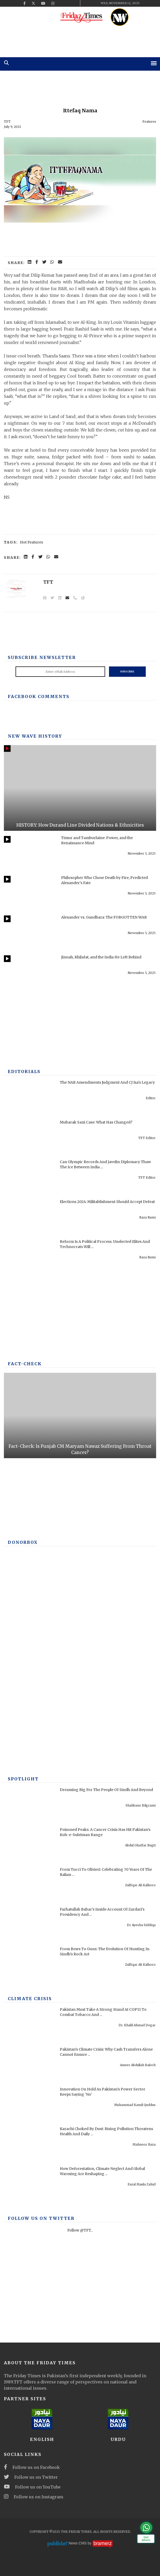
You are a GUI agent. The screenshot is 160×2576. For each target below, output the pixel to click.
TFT (7, 121)
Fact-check (25, 1363)
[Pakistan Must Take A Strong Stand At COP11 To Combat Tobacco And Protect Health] (30, 2025)
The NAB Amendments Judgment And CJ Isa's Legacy (107, 1082)
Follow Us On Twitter (41, 2218)
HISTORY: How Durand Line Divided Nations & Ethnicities (80, 825)
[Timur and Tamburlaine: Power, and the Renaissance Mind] (30, 853)
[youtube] (43, 3)
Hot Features (31, 542)
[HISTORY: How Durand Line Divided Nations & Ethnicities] (80, 788)
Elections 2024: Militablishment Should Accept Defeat (107, 1201)
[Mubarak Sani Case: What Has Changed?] (30, 1137)
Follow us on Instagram (33, 2496)
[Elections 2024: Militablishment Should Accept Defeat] (30, 1217)
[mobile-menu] (154, 63)
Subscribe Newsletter (42, 657)
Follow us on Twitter (31, 2477)
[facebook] (24, 3)
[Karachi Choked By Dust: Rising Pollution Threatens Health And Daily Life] (30, 2144)
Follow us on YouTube (32, 2487)
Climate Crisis (30, 1998)
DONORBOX (23, 1542)
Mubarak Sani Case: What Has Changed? (96, 1122)
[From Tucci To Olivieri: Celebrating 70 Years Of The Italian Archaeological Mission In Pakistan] (30, 1885)
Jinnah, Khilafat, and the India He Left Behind (101, 957)
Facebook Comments (38, 696)
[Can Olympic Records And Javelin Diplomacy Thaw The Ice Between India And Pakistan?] (30, 1177)
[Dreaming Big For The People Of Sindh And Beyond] (30, 1805)
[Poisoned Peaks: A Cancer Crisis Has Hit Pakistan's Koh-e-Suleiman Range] (30, 1845)
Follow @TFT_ (80, 2230)
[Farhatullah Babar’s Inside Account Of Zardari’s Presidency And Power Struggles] (30, 1924)
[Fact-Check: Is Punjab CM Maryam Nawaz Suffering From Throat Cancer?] (80, 1415)
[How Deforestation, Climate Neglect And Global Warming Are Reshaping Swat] (30, 2184)
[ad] (80, 40)
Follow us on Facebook (32, 2467)
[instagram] (52, 3)
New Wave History (35, 736)
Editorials (24, 1071)
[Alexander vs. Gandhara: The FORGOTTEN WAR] (30, 932)
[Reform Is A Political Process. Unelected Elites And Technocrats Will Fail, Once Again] (30, 1257)
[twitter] (33, 3)
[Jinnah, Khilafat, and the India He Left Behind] (30, 972)
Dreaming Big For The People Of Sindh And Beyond (106, 1789)
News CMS (78, 2543)
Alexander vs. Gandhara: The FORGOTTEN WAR (104, 917)
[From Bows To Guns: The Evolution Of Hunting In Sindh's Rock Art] (30, 1964)
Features (149, 121)
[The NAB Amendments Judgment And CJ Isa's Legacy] (30, 1098)
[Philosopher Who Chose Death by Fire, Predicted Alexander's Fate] (30, 893)
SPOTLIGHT (23, 1778)
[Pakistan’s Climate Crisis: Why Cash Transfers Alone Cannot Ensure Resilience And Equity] (30, 2064)
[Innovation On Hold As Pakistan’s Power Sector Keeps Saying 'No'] (30, 2104)
